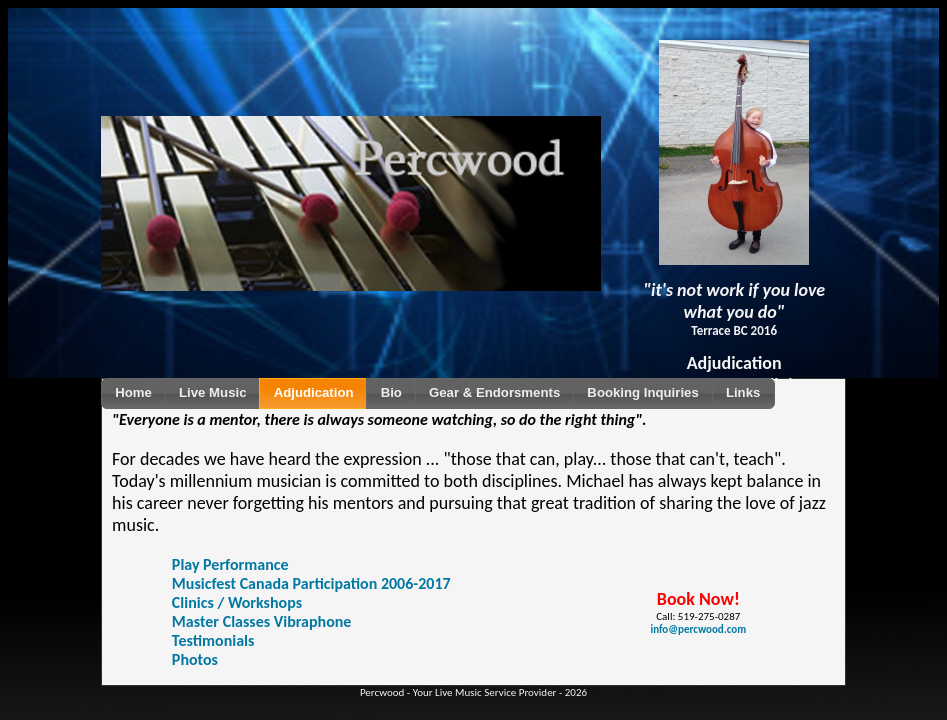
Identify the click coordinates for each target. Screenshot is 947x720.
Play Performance (230, 564)
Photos (195, 659)
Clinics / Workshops (237, 602)
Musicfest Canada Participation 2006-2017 (311, 583)
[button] (133, 393)
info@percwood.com (698, 629)
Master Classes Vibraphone (262, 621)
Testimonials (213, 640)
